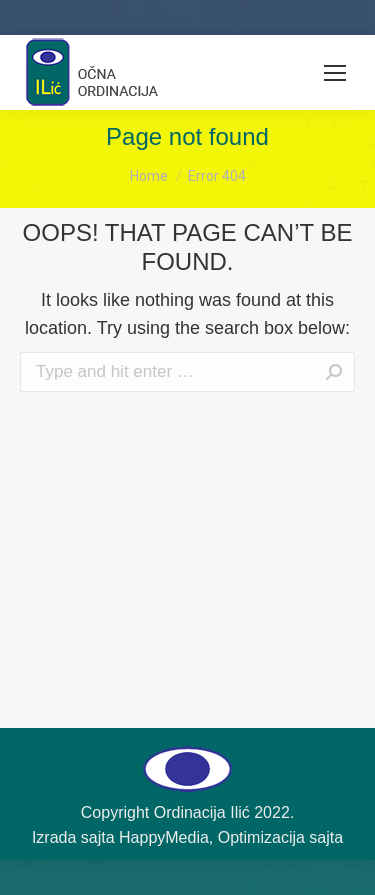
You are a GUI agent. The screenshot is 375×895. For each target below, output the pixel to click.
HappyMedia (164, 837)
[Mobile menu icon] (335, 73)
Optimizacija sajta (280, 837)
